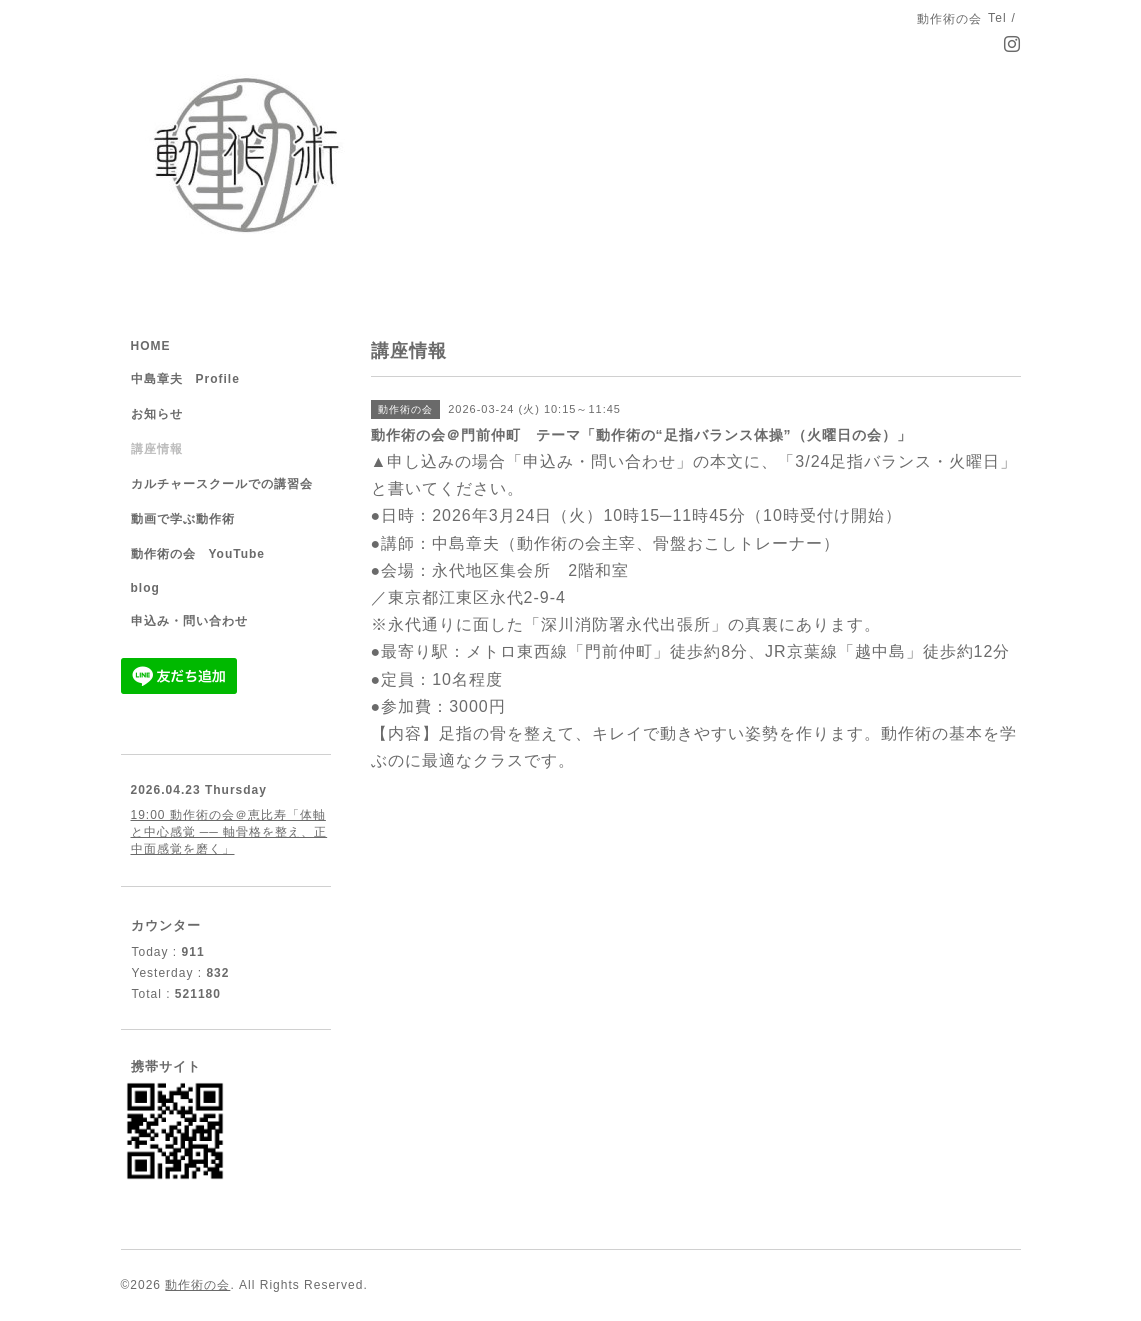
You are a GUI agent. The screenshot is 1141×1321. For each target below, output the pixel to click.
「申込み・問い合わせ (591, 461)
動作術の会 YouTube (198, 554)
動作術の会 (197, 1285)
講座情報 (157, 449)
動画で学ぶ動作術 (183, 519)
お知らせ (157, 414)
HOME (151, 346)
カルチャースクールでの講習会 (222, 484)
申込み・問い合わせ (189, 621)
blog (145, 588)
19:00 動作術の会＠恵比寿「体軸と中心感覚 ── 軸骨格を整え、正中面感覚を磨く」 (229, 832)
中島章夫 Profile (185, 379)
